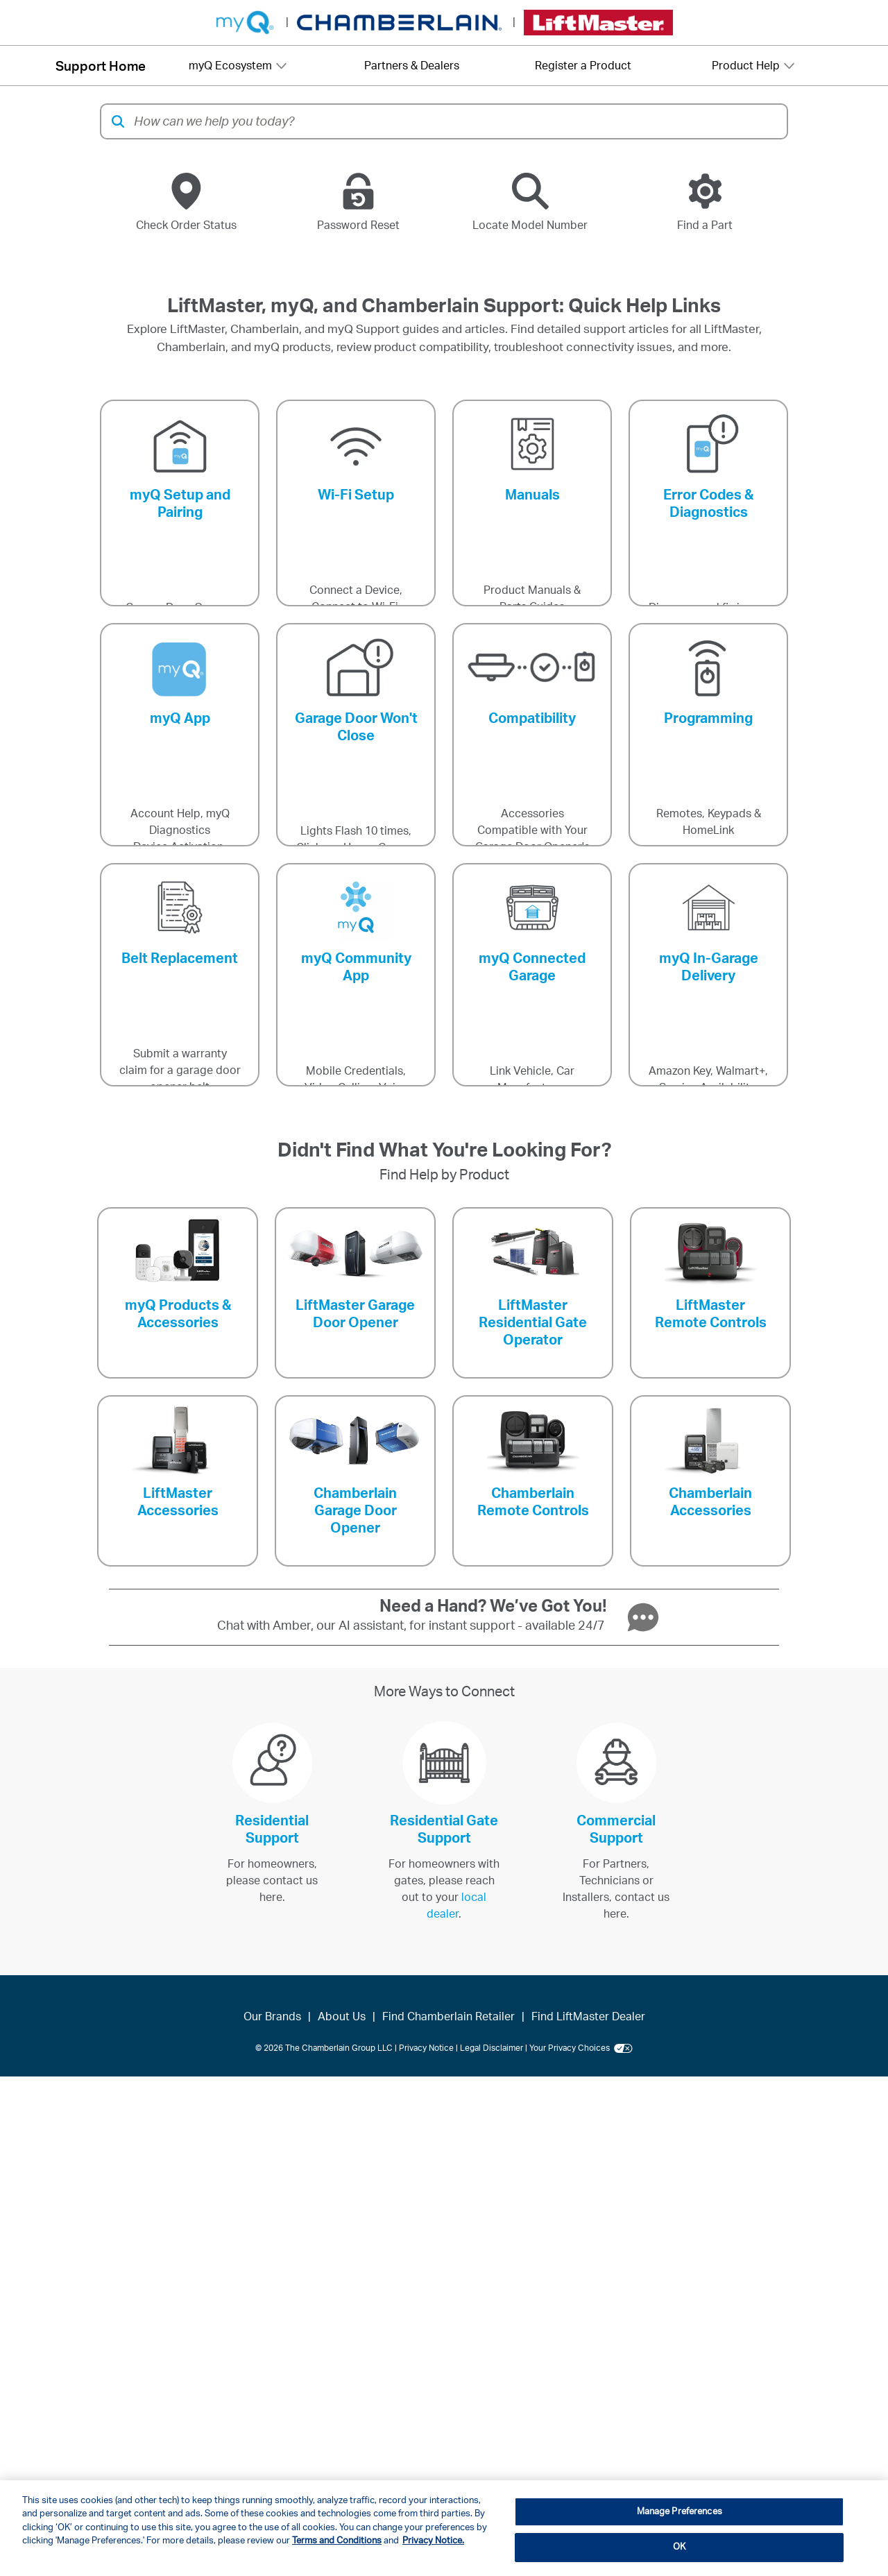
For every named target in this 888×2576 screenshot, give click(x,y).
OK (679, 2547)
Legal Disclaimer (491, 2048)
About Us (342, 2016)
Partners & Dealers (411, 65)
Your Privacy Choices (581, 2048)
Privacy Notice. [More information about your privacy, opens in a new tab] (433, 2540)
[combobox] (456, 121)
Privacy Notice (426, 2048)
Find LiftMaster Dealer (588, 2016)
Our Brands (272, 2016)
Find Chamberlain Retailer (448, 2016)
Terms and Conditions (337, 2540)
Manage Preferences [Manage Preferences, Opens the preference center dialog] (679, 2511)
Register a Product (583, 65)
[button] (118, 121)
